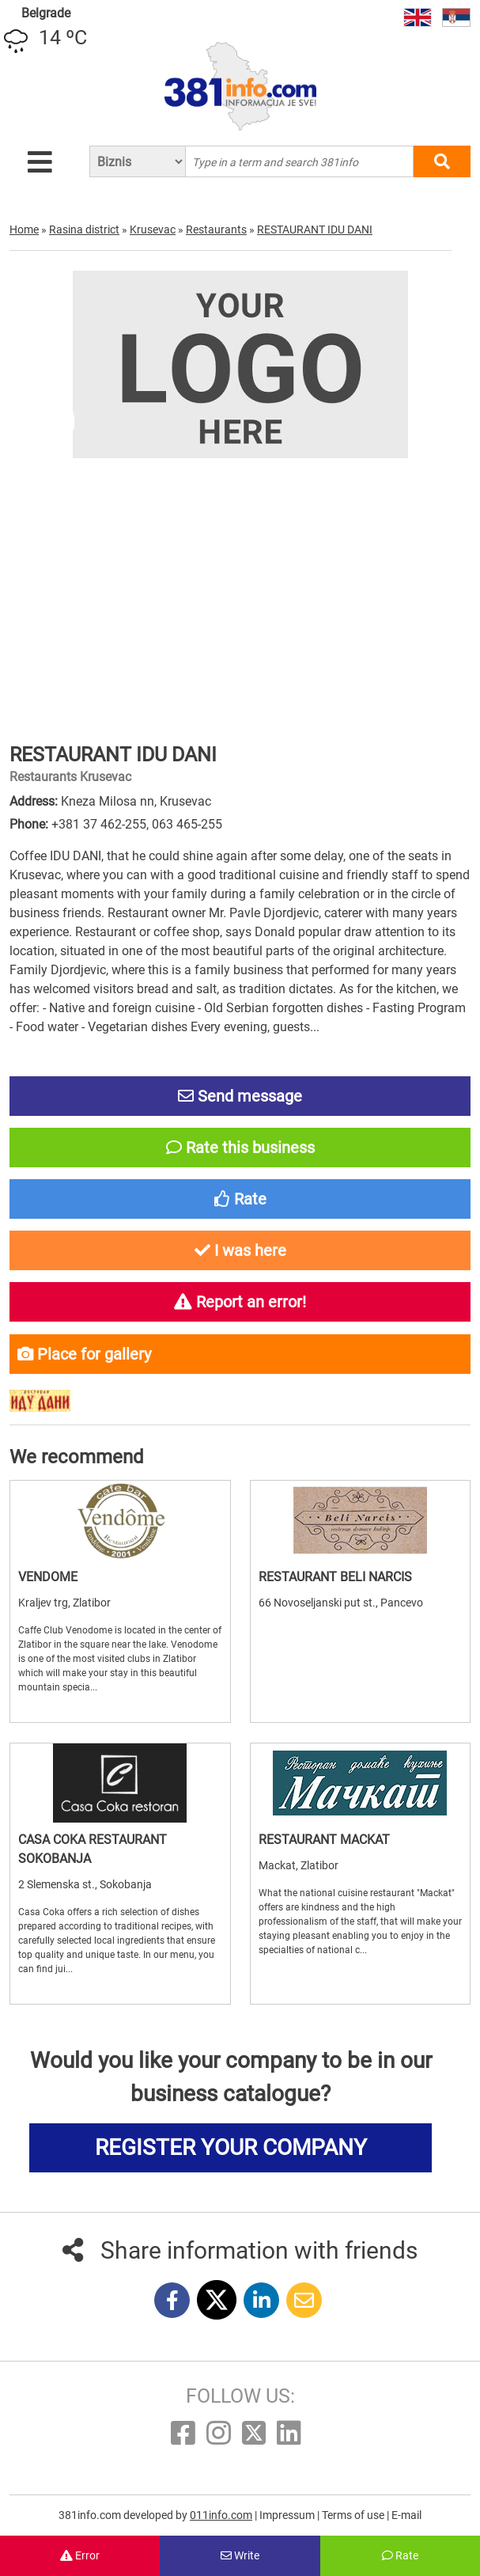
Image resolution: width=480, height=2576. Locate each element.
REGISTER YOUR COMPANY (231, 2147)
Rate (400, 2555)
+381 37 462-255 (98, 824)
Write (240, 2555)
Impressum (288, 2515)
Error (80, 2555)
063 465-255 (187, 824)
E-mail (406, 2515)
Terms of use (354, 2515)
